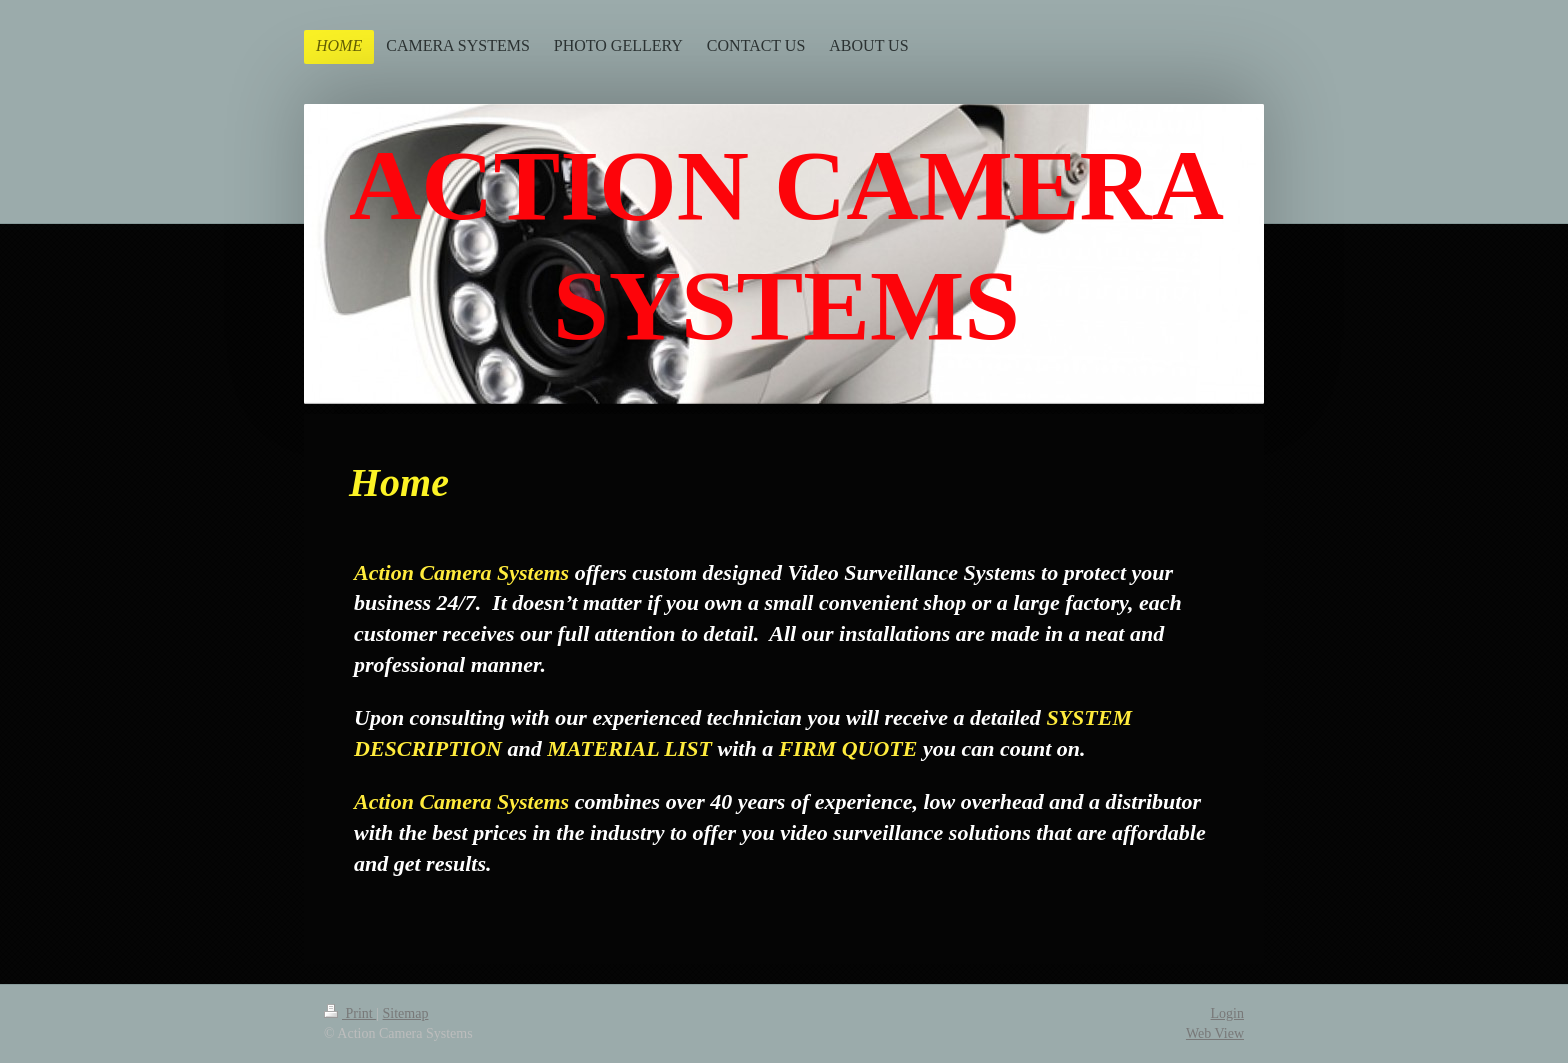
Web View (1215, 1033)
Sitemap (406, 1013)
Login (1227, 1013)
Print (350, 1013)
